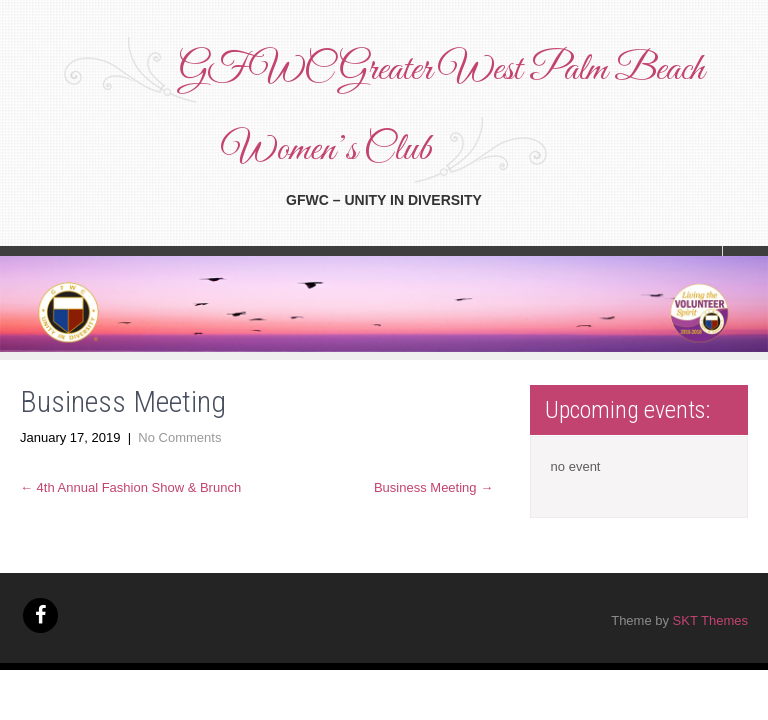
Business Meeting (433, 487)
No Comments (179, 437)
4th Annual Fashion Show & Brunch (130, 487)
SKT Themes (710, 620)
